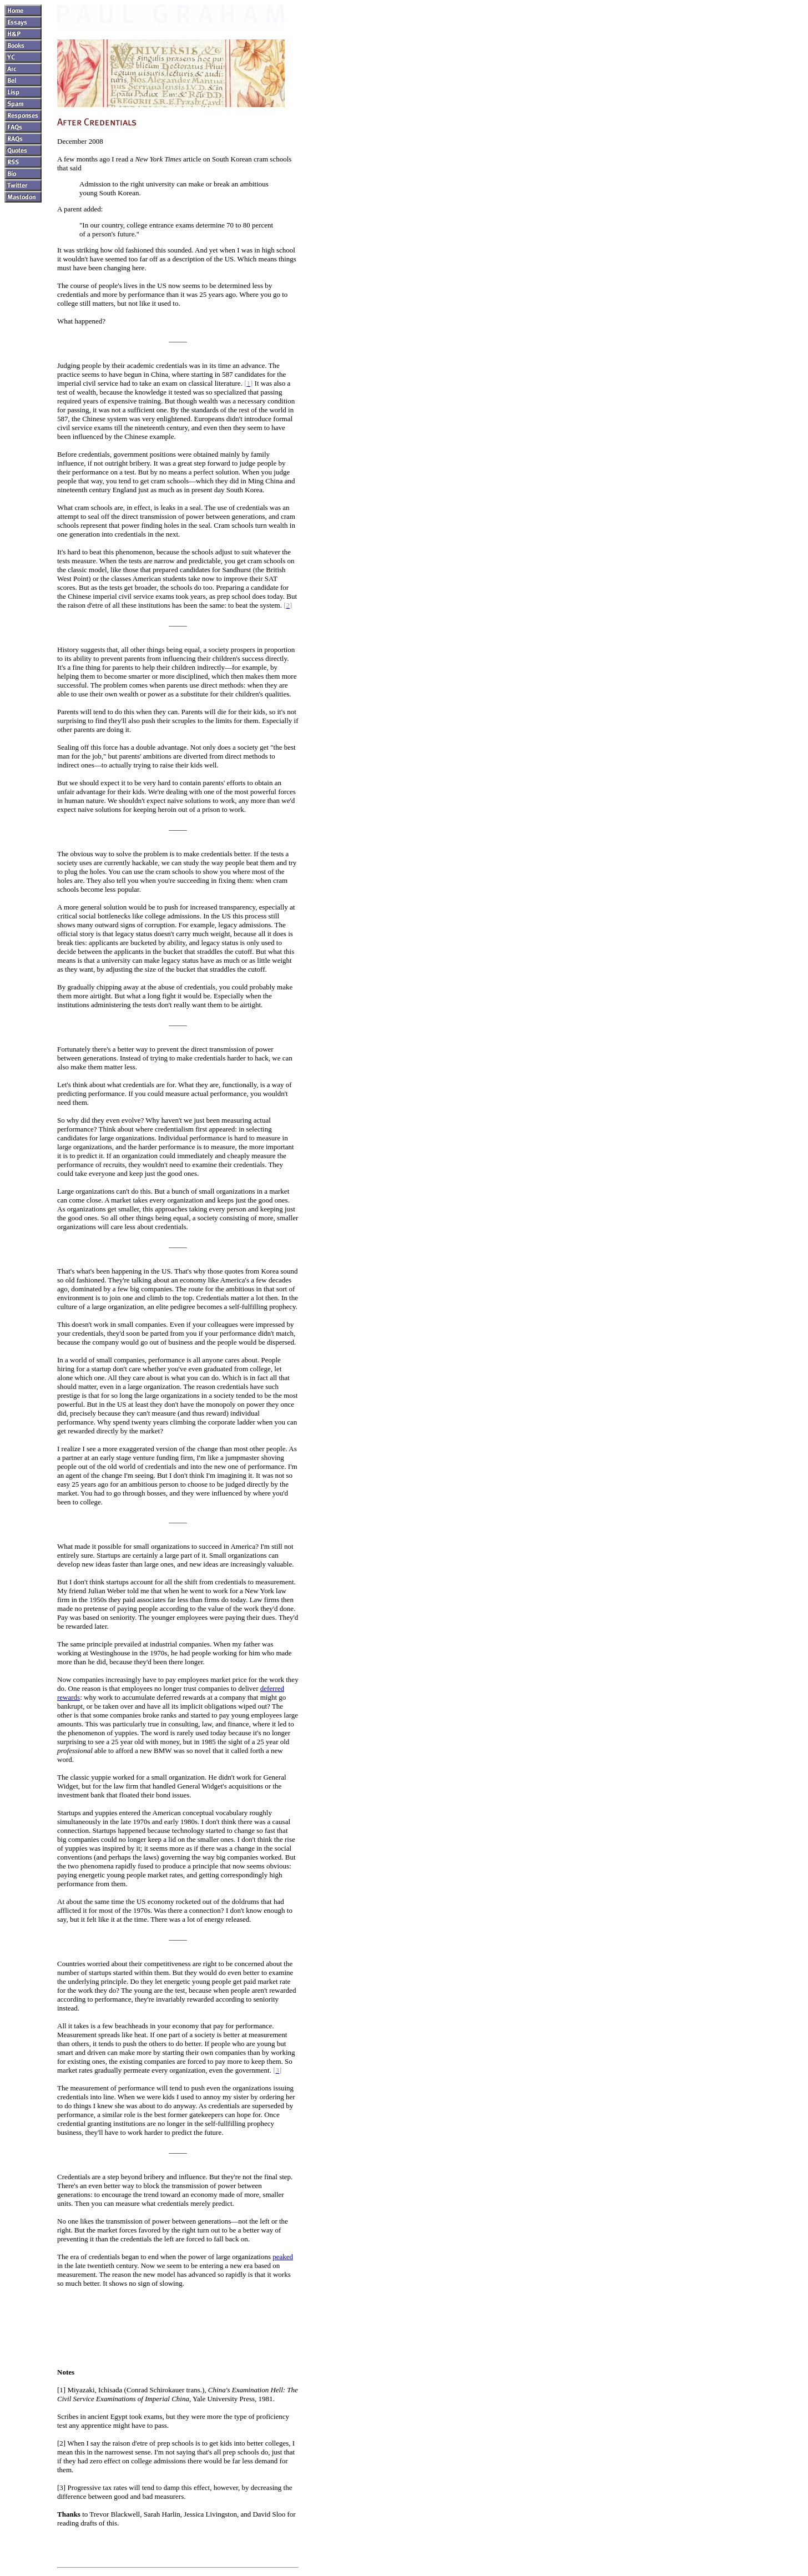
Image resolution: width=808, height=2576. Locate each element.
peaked (282, 2256)
